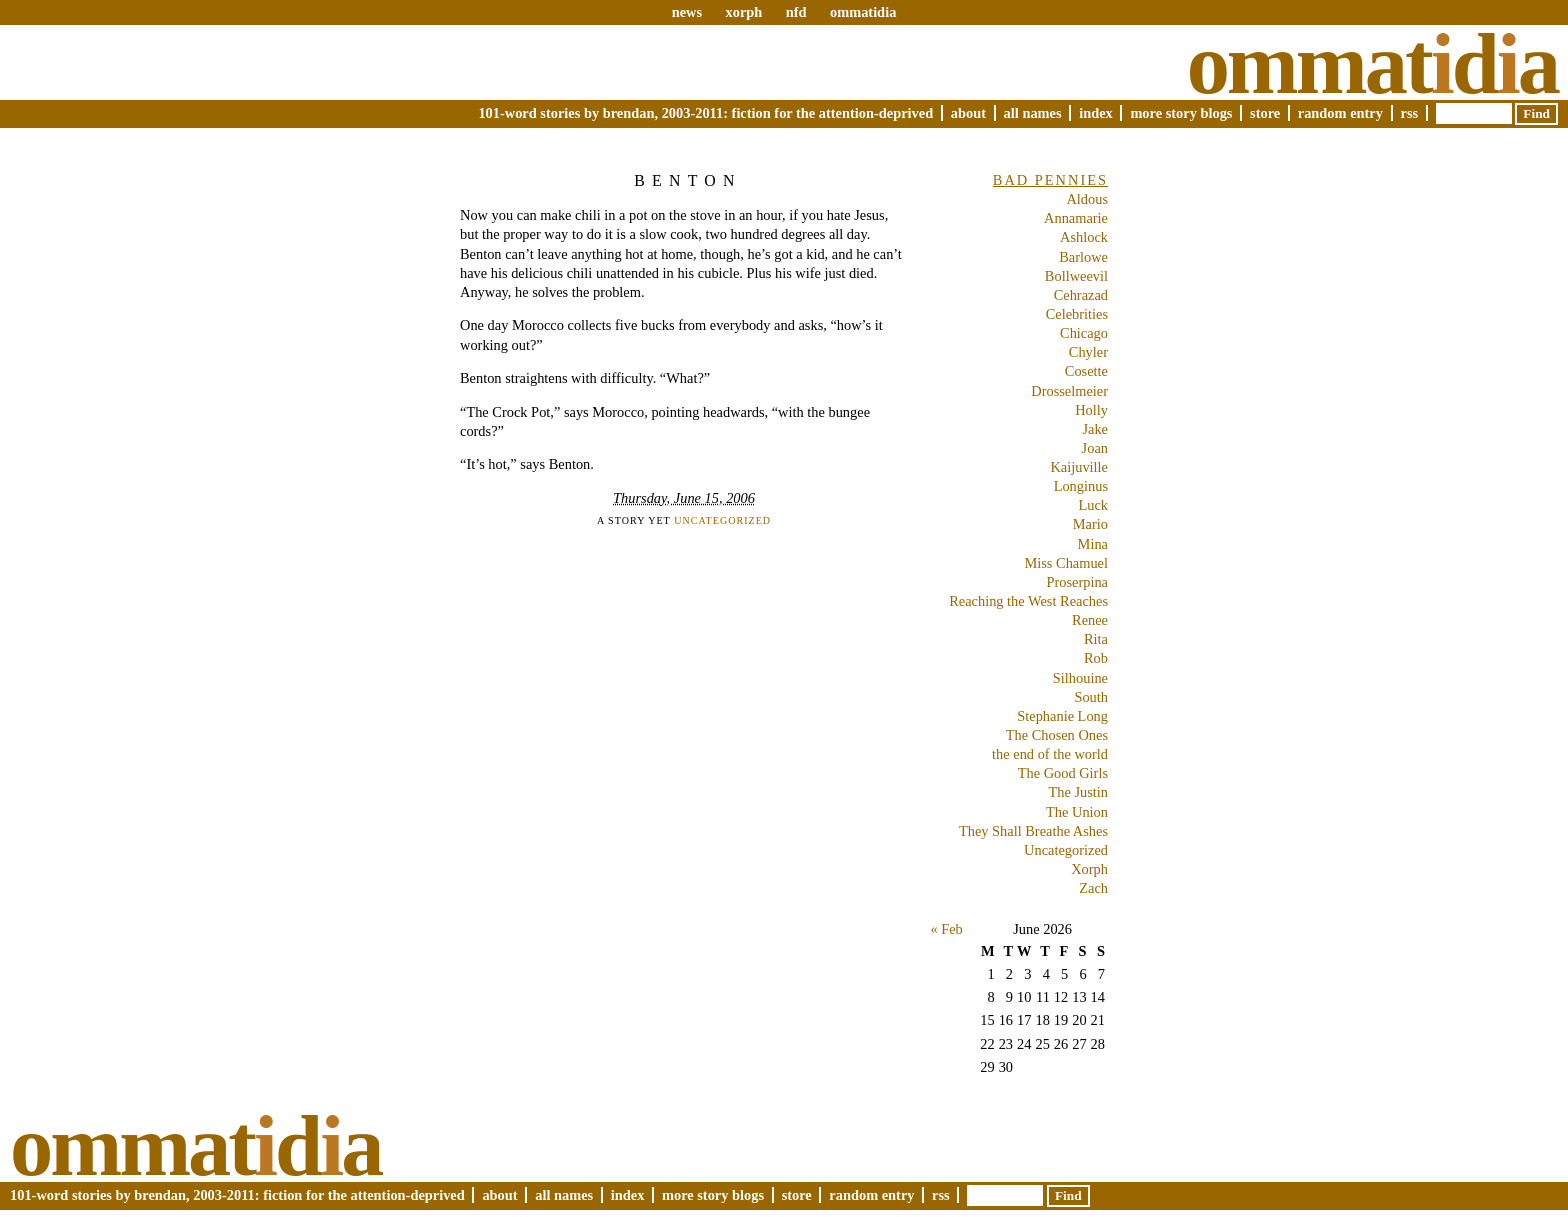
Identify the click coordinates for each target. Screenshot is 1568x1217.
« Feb (946, 929)
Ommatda (1372, 64)
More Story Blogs (1181, 113)
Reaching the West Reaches (1028, 601)
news (687, 12)
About (968, 113)
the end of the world (1050, 754)
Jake (1095, 429)
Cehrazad (1081, 295)
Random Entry (1340, 113)
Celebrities (1077, 314)
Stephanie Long (1062, 716)
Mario (1090, 524)
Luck (1093, 505)
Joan (1095, 448)
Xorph (1089, 869)
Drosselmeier (1069, 391)
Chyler (1088, 352)
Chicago (1084, 333)
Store (1265, 113)
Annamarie (1076, 218)
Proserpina (1077, 582)
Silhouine (1080, 678)
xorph (743, 12)
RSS (1410, 113)
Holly (1091, 410)
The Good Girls (1063, 773)
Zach (1093, 888)
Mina (1093, 544)
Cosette (1086, 371)
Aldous (1087, 199)
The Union (1077, 812)
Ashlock (1084, 237)
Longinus (1081, 486)
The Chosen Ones (1057, 735)
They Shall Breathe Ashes (1033, 831)
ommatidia (863, 12)
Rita (1096, 639)
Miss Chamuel (1066, 563)
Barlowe (1083, 257)
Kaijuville (1079, 467)
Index (1096, 113)
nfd (796, 12)
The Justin (1078, 792)
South (1091, 697)
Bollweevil (1076, 276)
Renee (1090, 620)
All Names (1033, 113)
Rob (1096, 658)
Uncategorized (722, 520)
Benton (688, 180)
